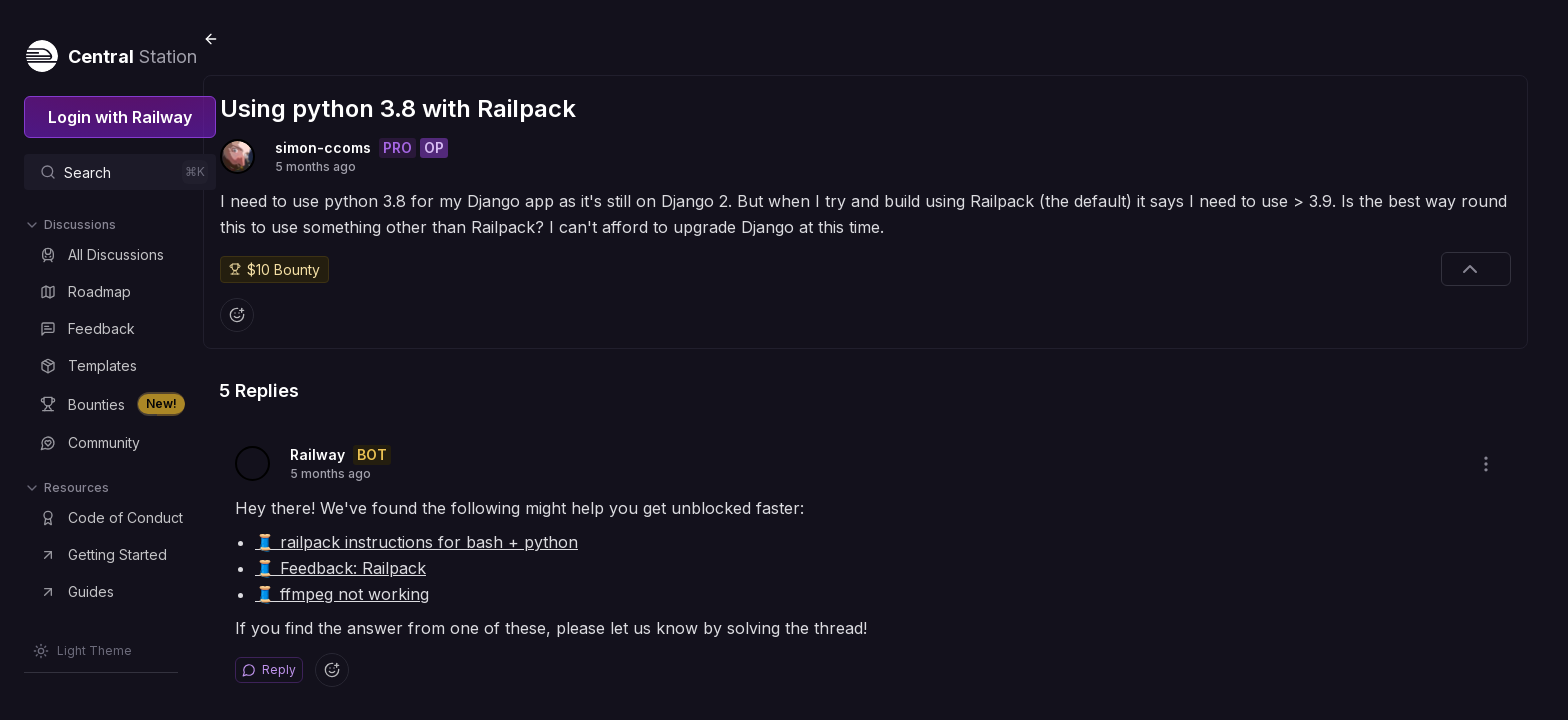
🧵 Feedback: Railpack (393, 553)
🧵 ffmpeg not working (395, 579)
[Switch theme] (82, 651)
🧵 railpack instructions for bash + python (469, 527)
